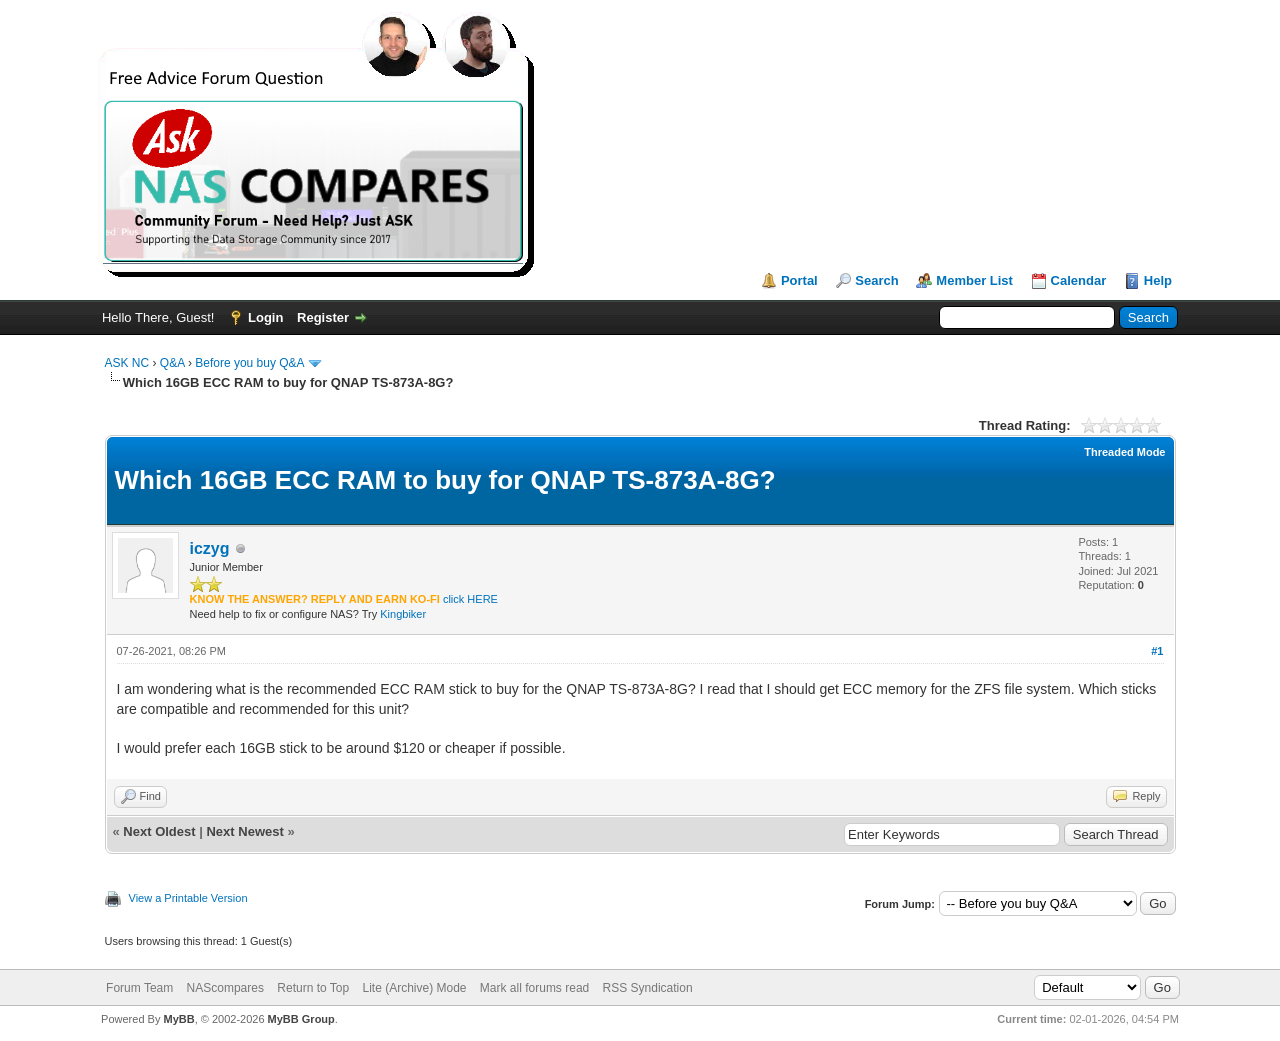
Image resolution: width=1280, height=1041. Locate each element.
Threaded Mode (1124, 452)
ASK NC (127, 363)
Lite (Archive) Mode (414, 988)
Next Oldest (159, 831)
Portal (799, 280)
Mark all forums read (534, 988)
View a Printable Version (188, 898)
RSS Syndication (648, 988)
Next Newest (244, 831)
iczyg (210, 548)
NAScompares (225, 988)
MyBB (178, 1019)
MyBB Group (301, 1019)
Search (876, 280)
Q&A (172, 363)
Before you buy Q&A (249, 363)
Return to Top (313, 988)
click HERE (470, 599)
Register (323, 317)
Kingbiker (403, 614)
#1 (1157, 651)
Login (265, 317)
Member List (974, 280)
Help (1158, 280)
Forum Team (139, 988)
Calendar (1079, 280)
